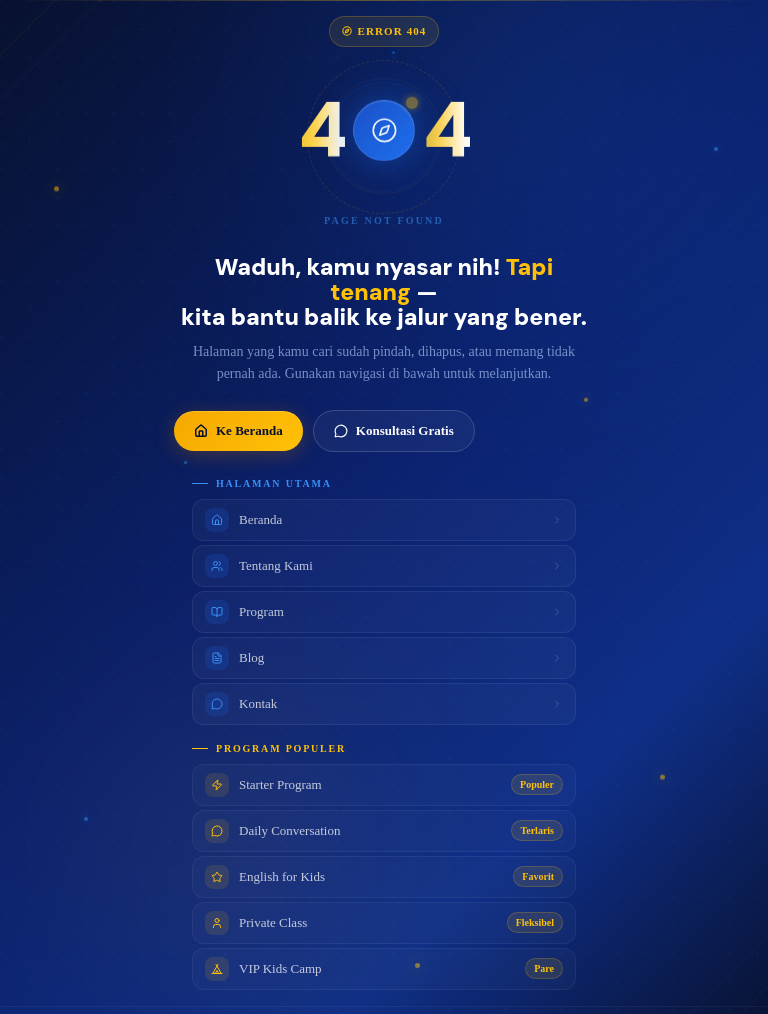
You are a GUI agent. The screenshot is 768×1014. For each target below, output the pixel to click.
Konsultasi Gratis (394, 435)
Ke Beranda (238, 435)
